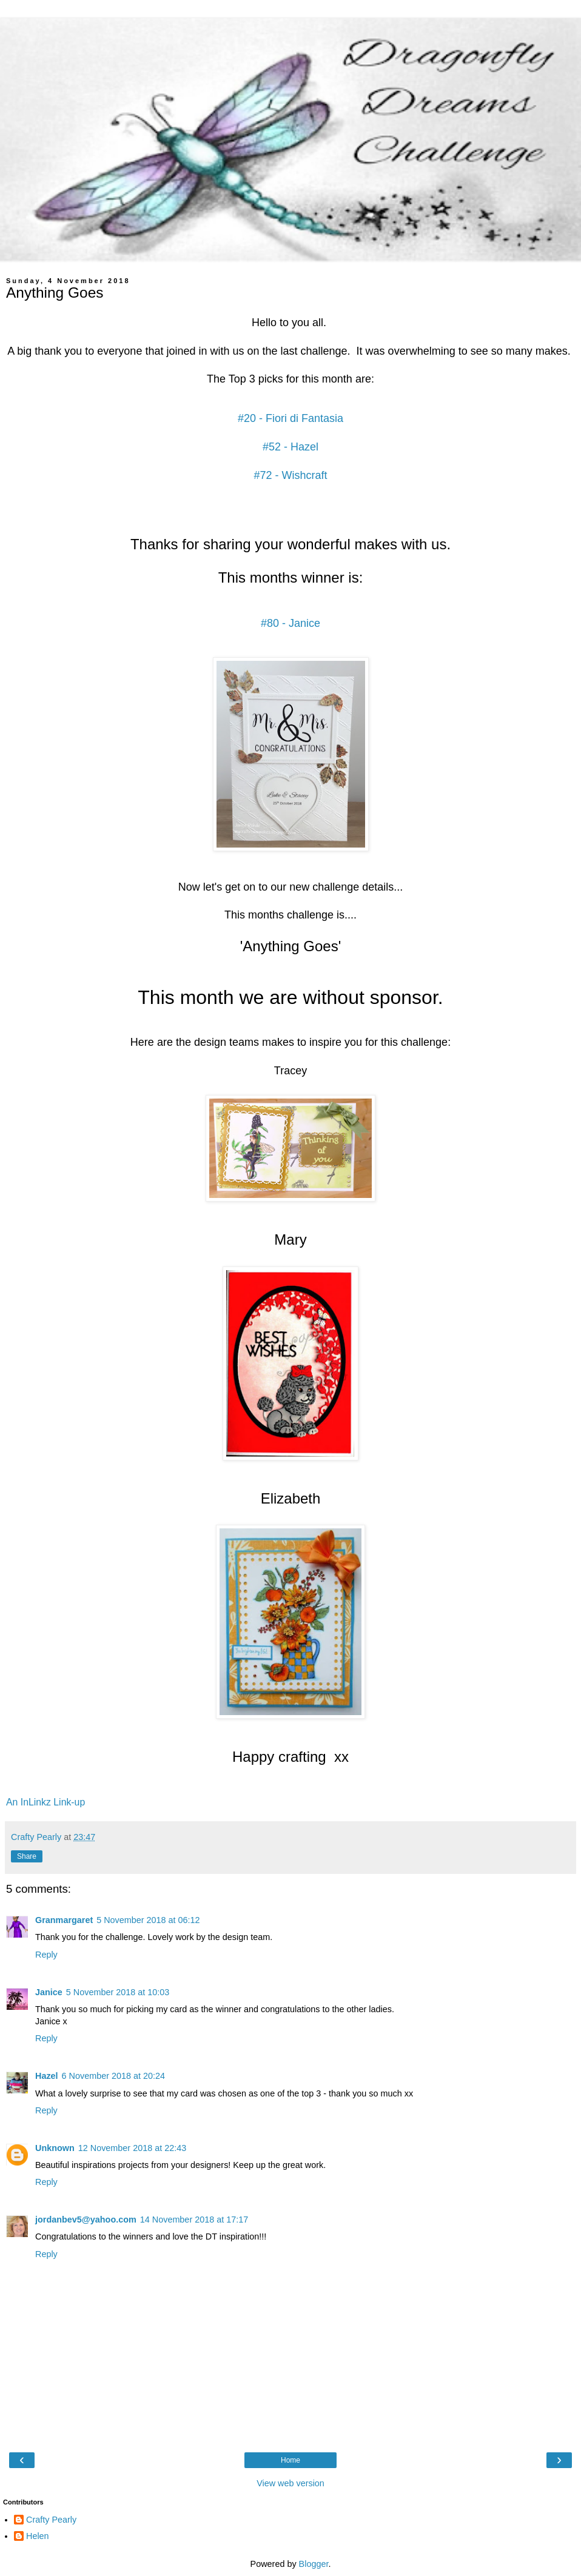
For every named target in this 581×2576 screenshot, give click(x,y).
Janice (48, 1992)
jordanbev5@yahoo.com (85, 2219)
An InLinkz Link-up (45, 1802)
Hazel (46, 2076)
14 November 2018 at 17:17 (194, 2219)
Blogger (314, 2564)
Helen (37, 2536)
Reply (46, 1954)
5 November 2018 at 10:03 (117, 1992)
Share (26, 1856)
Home (290, 2460)
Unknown (55, 2148)
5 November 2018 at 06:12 (148, 1920)
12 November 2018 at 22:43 (132, 2148)
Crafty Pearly (51, 2519)
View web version (290, 2483)
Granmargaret (64, 1920)
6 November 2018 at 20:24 (113, 2076)
